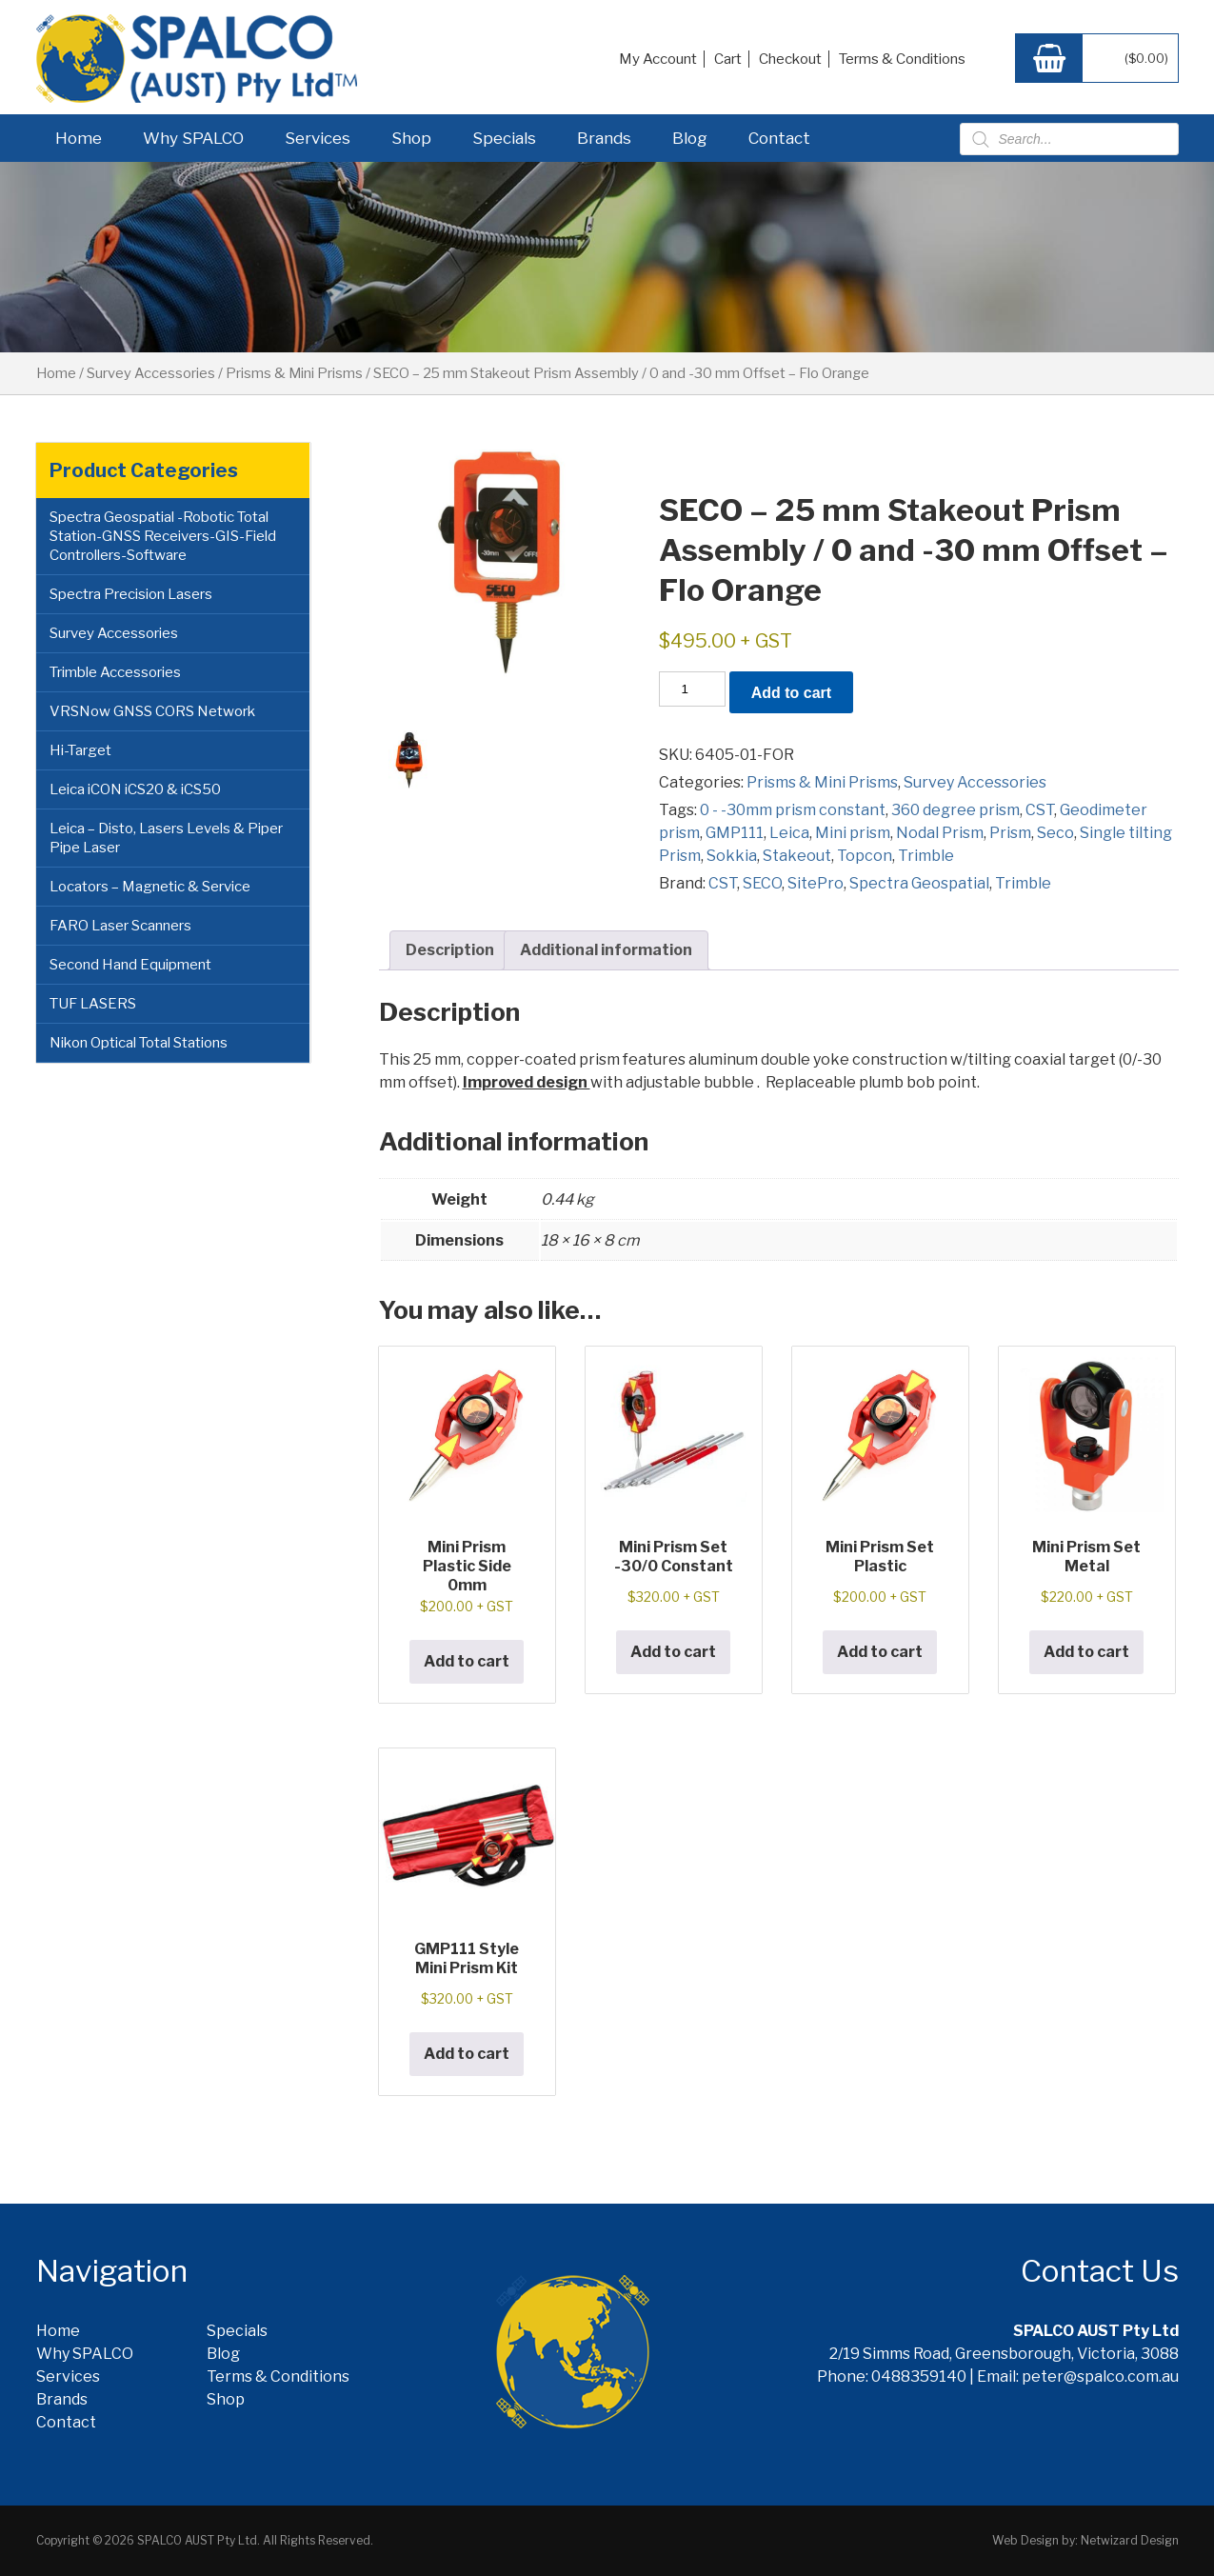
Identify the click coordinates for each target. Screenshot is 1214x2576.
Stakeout (797, 856)
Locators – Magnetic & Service (150, 886)
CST (1039, 810)
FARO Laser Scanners (120, 925)
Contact (779, 138)
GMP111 (735, 833)
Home (78, 138)
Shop (411, 138)
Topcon (864, 856)
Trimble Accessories (115, 672)
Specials (504, 138)
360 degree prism (955, 810)
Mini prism (852, 833)
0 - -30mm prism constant (793, 810)
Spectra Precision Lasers (131, 594)
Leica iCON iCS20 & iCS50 (135, 789)
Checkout (790, 59)
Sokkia (732, 856)
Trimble (926, 856)
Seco (1055, 833)
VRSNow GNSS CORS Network (152, 711)
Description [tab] (450, 950)
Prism (1010, 833)
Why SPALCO (193, 138)
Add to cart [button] (466, 1661)
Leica (789, 833)
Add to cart (791, 693)
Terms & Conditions (902, 59)
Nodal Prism (940, 833)
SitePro (815, 883)
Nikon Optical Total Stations (139, 1042)
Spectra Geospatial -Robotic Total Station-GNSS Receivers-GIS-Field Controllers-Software (163, 536)
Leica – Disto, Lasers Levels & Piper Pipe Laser (166, 838)
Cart (728, 59)
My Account (658, 59)
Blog (689, 138)
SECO (762, 883)
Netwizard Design (1130, 2540)
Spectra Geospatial (919, 883)
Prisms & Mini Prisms (294, 373)
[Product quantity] (692, 689)
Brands (604, 138)
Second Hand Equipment (130, 964)
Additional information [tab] (606, 950)
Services (317, 138)
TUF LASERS (93, 1003)
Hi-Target (80, 750)
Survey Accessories (151, 373)
